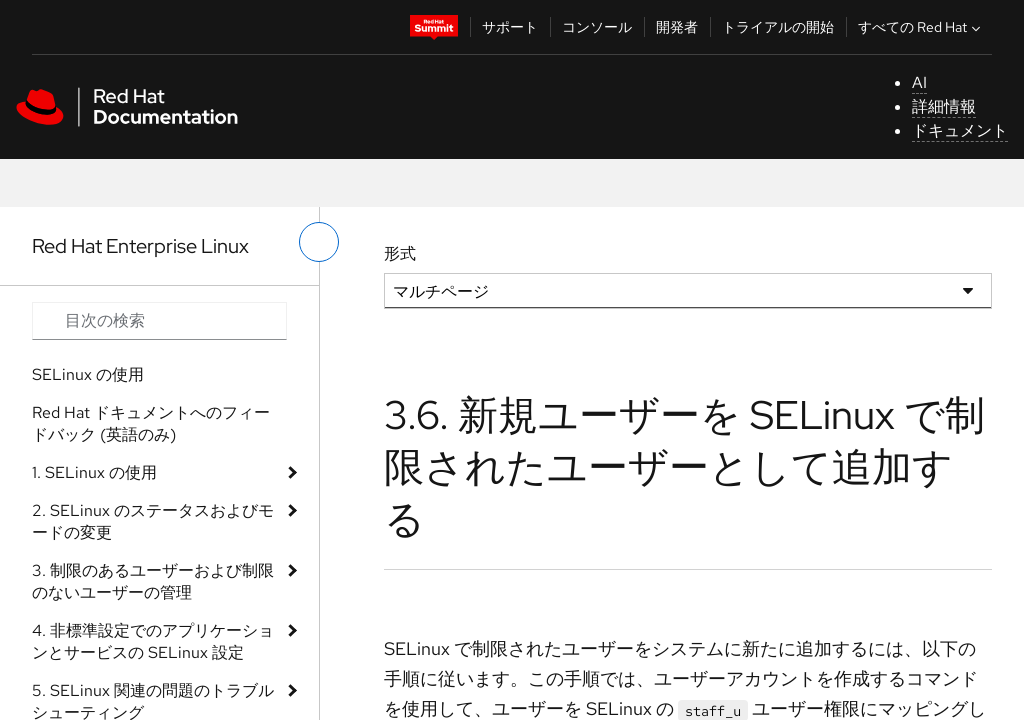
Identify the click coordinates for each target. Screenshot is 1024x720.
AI (919, 82)
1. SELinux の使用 (94, 472)
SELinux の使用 (88, 374)
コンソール (597, 27)
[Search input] (159, 321)
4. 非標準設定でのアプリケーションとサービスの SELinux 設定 (153, 641)
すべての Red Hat (921, 27)
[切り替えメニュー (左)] (319, 242)
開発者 (677, 27)
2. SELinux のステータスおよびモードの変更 (153, 521)
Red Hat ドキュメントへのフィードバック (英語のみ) (151, 423)
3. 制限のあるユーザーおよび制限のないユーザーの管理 (153, 581)
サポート (510, 27)
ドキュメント (960, 130)
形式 (400, 253)
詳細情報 (944, 106)
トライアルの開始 (778, 27)
